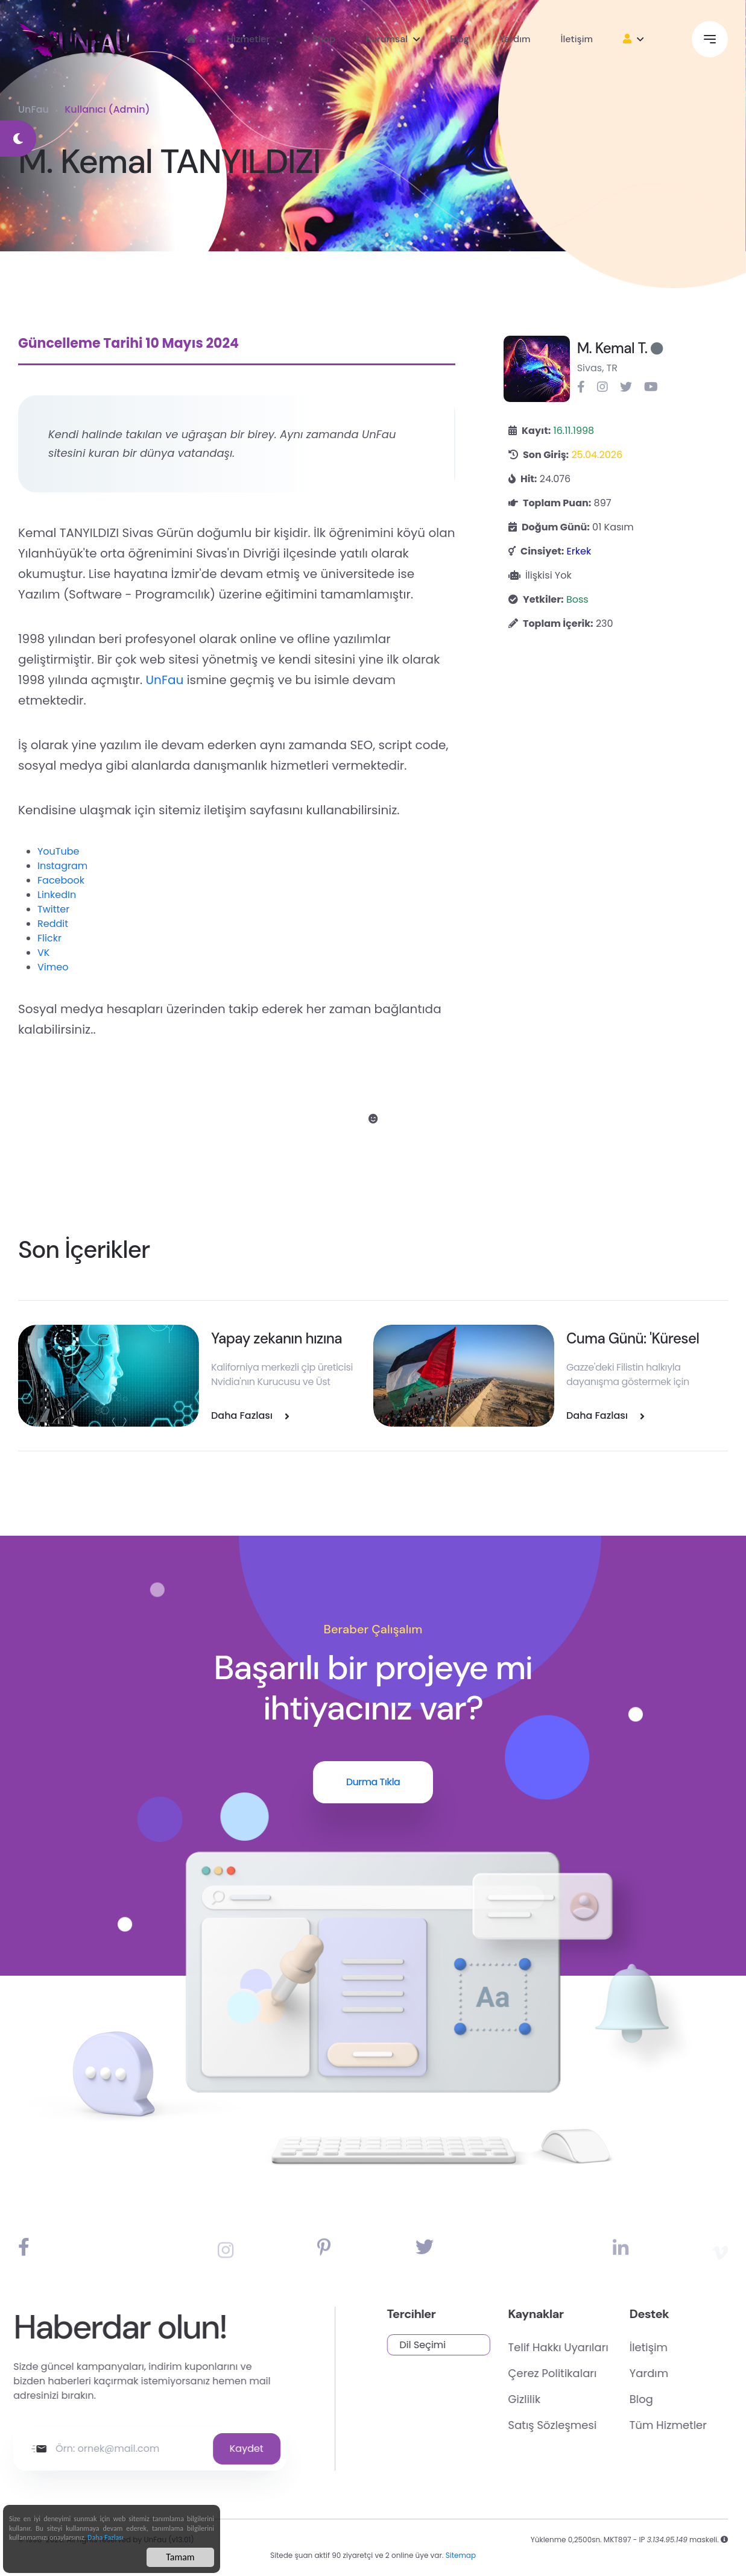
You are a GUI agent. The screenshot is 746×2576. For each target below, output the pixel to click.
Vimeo (52, 967)
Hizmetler (248, 39)
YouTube (58, 851)
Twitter (53, 909)
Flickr (49, 938)
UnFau (33, 109)
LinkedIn (56, 895)
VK (43, 953)
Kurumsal (386, 39)
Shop (324, 39)
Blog (459, 39)
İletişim (576, 39)
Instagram (62, 866)
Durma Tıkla (373, 1782)
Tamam (180, 2561)
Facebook (60, 880)
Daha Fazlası (105, 2542)
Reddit (52, 924)
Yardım (515, 39)
